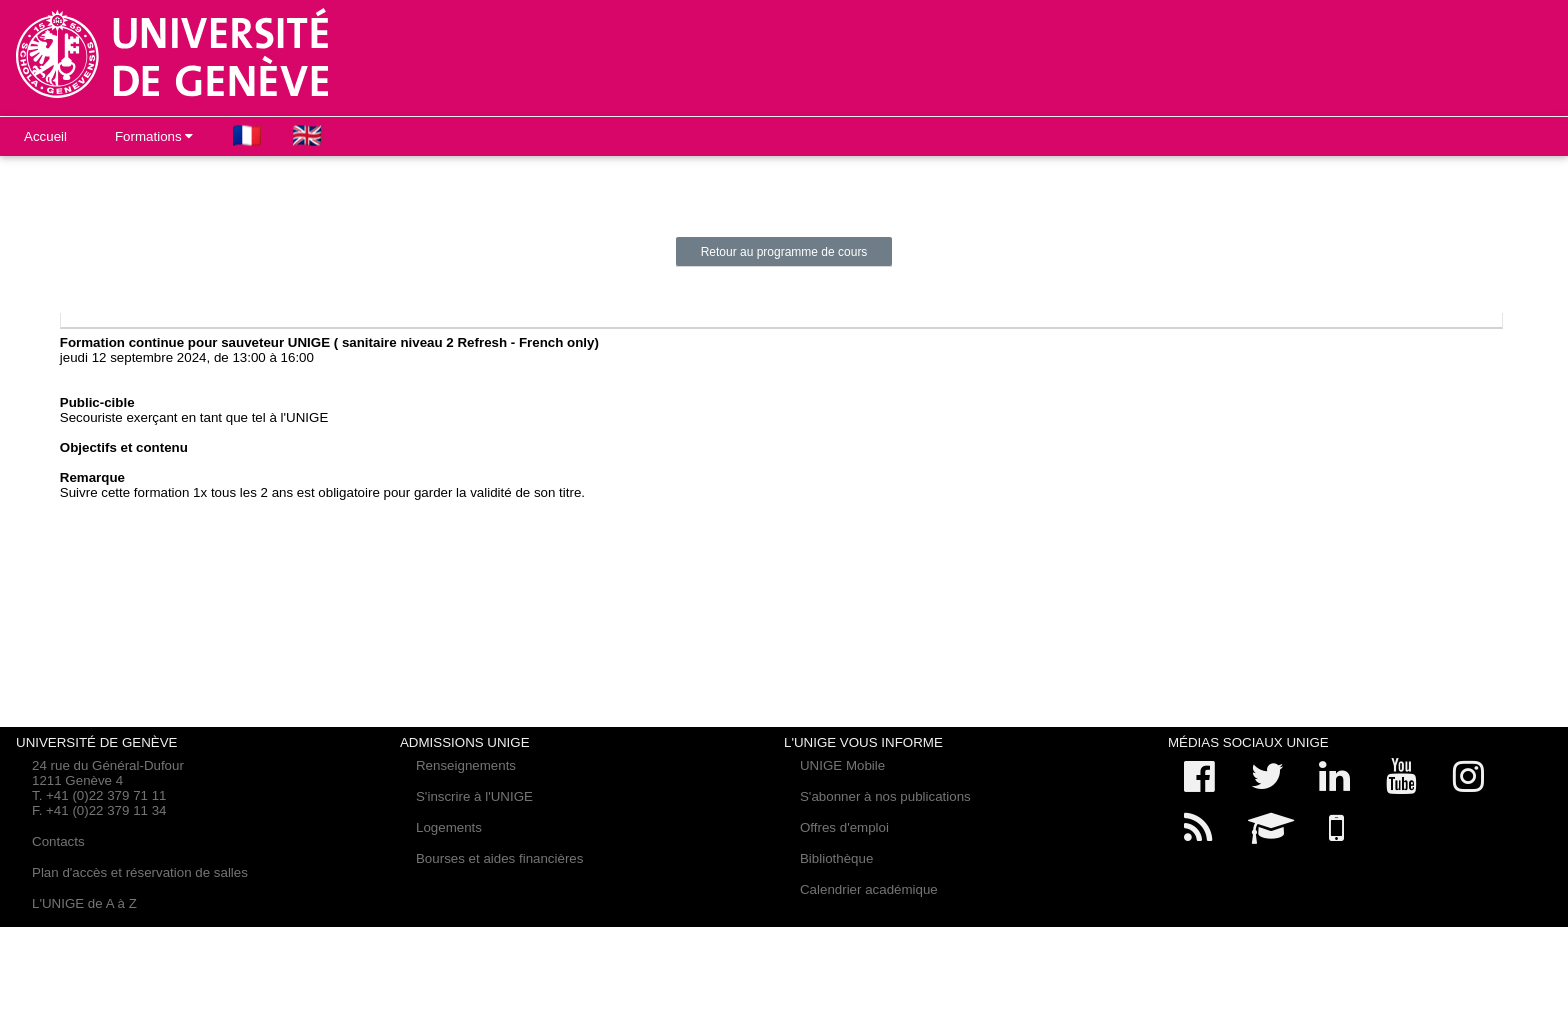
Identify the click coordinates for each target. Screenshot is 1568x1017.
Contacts (58, 841)
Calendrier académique (869, 889)
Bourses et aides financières (499, 858)
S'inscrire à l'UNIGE (474, 796)
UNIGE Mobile (842, 765)
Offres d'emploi (844, 827)
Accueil (45, 136)
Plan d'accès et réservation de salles (140, 872)
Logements (449, 827)
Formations (154, 136)
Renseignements (466, 765)
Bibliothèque (836, 858)
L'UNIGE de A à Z (84, 903)
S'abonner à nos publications (885, 796)
